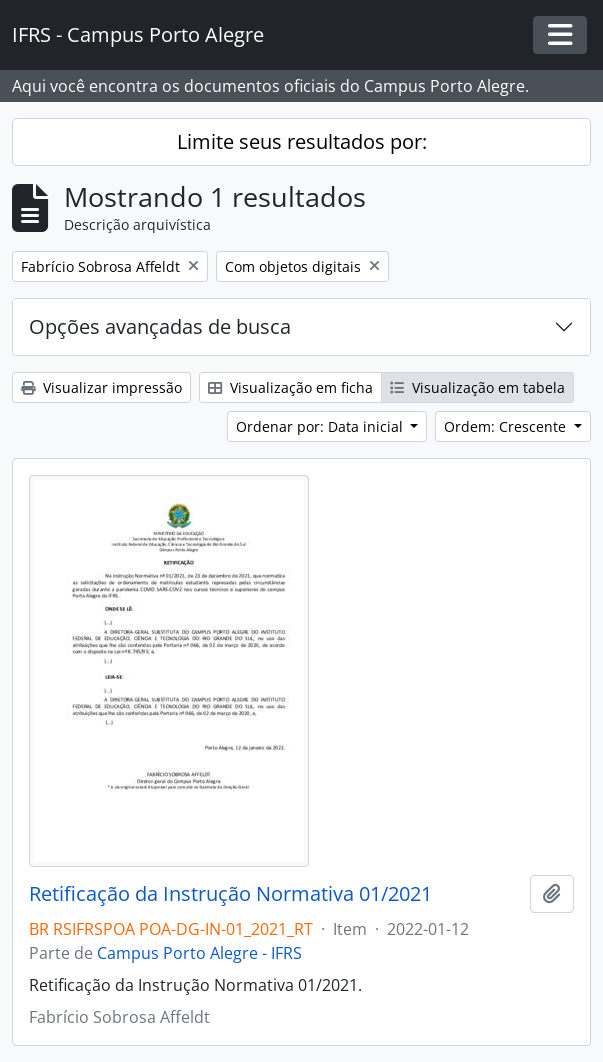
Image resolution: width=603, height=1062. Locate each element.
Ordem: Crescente (507, 426)
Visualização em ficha (290, 387)
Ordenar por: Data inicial (321, 426)
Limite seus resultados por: (302, 141)
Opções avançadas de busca (160, 326)
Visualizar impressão (101, 387)
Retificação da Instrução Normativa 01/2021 (230, 894)
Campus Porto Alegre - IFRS (199, 953)
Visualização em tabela (477, 387)
